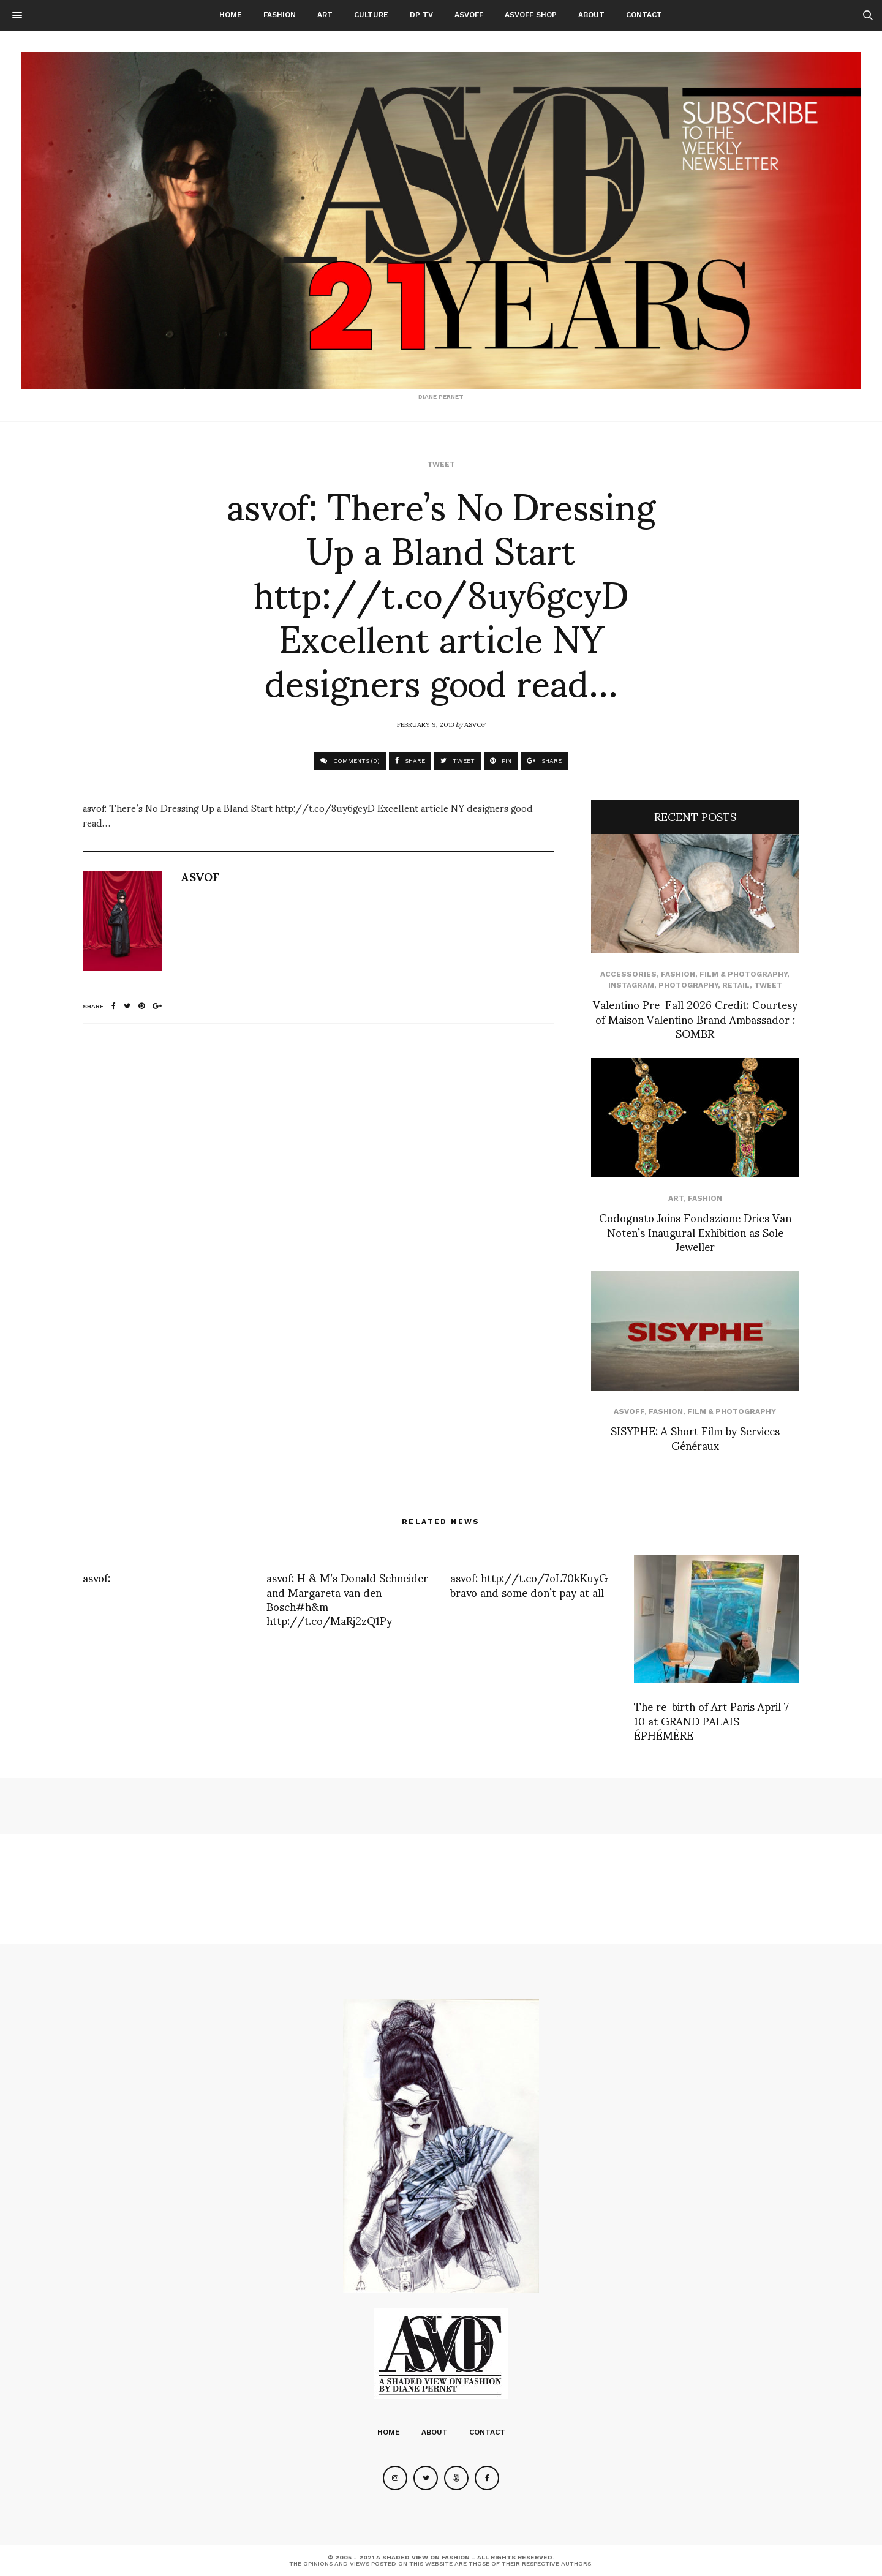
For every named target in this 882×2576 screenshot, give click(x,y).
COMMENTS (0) (350, 760)
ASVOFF (468, 14)
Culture (371, 14)
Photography (688, 985)
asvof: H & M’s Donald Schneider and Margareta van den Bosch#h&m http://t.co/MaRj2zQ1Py (347, 1598)
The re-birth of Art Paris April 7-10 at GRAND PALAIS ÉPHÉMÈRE (714, 1720)
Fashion (279, 14)
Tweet (441, 464)
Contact (644, 14)
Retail (736, 985)
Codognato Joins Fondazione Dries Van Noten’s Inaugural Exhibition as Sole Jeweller (695, 1231)
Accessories (628, 974)
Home (230, 14)
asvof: (96, 1577)
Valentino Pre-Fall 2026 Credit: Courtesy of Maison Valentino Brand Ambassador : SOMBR (695, 1018)
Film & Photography (743, 974)
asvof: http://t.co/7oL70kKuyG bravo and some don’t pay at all (529, 1584)
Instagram (631, 985)
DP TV (421, 14)
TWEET (457, 760)
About (591, 14)
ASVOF (475, 724)
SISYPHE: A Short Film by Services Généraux (695, 1437)
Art (325, 14)
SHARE (410, 760)
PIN (500, 760)
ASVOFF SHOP (531, 14)
